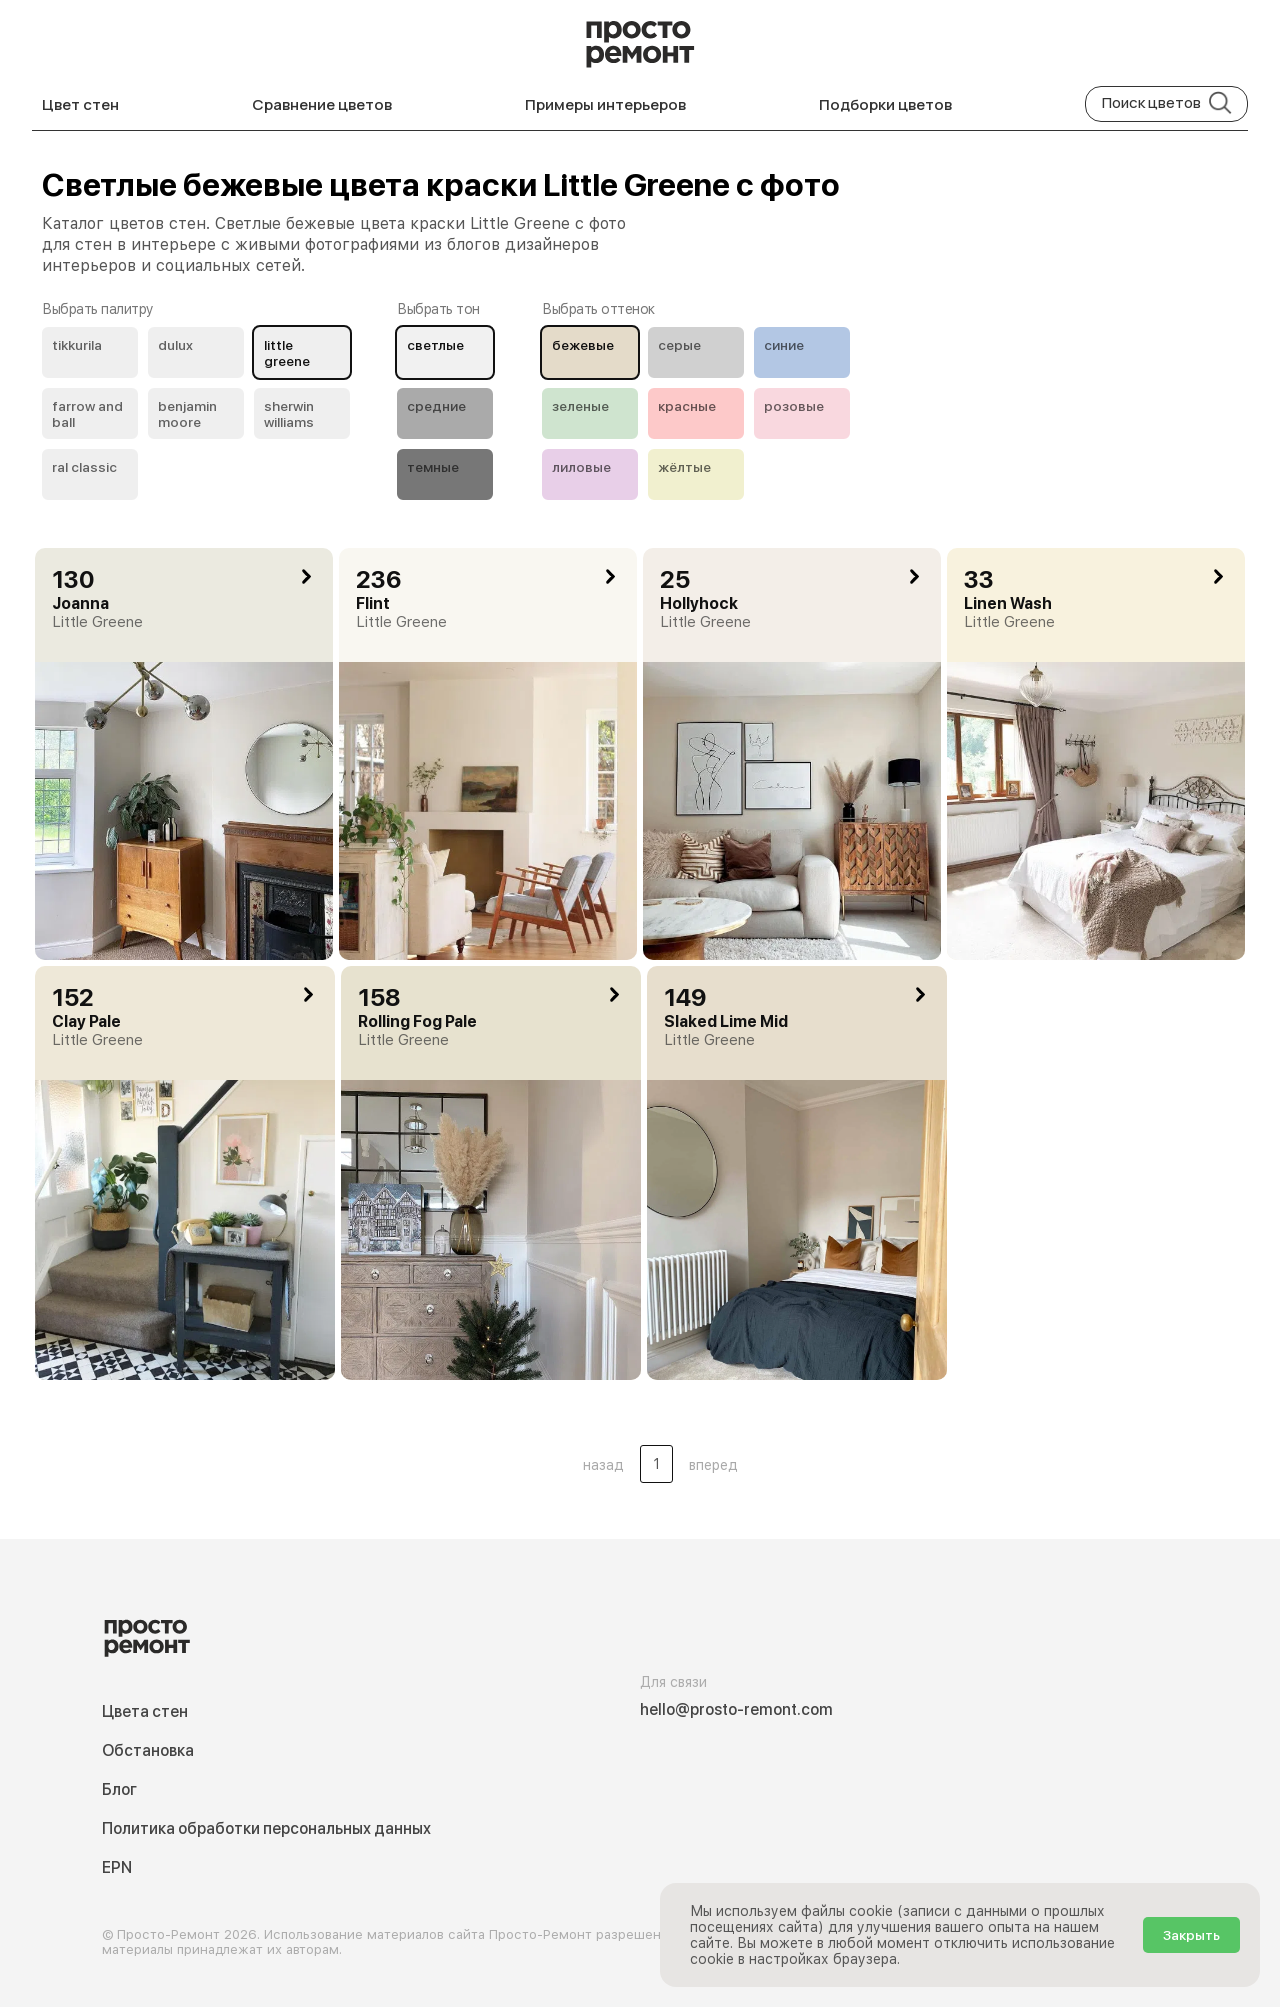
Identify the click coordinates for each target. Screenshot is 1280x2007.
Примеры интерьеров (605, 104)
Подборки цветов (885, 104)
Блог (119, 1789)
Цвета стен (145, 1711)
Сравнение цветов (322, 104)
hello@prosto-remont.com (736, 1709)
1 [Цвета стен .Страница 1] (656, 1464)
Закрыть (1191, 1935)
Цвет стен (80, 104)
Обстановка (148, 1750)
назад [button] (603, 1465)
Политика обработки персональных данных (266, 1828)
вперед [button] (713, 1465)
